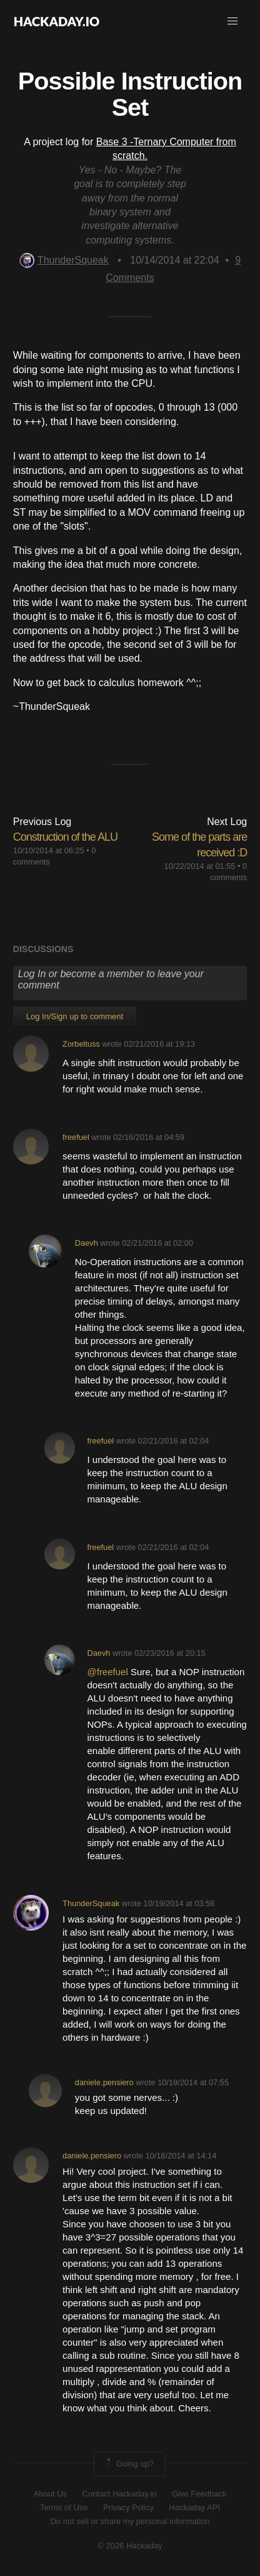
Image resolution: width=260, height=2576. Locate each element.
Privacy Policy (128, 2507)
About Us (50, 2493)
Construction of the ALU (65, 837)
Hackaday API (194, 2507)
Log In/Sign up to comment (74, 1016)
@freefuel (107, 1671)
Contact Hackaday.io (119, 2493)
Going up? (129, 2464)
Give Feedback (199, 2493)
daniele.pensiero (104, 2082)
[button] (232, 21)
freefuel (75, 1137)
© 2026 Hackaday (130, 2545)
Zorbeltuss (81, 1044)
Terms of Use (64, 2507)
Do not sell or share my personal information (129, 2521)
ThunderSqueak (64, 260)
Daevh (86, 1243)
